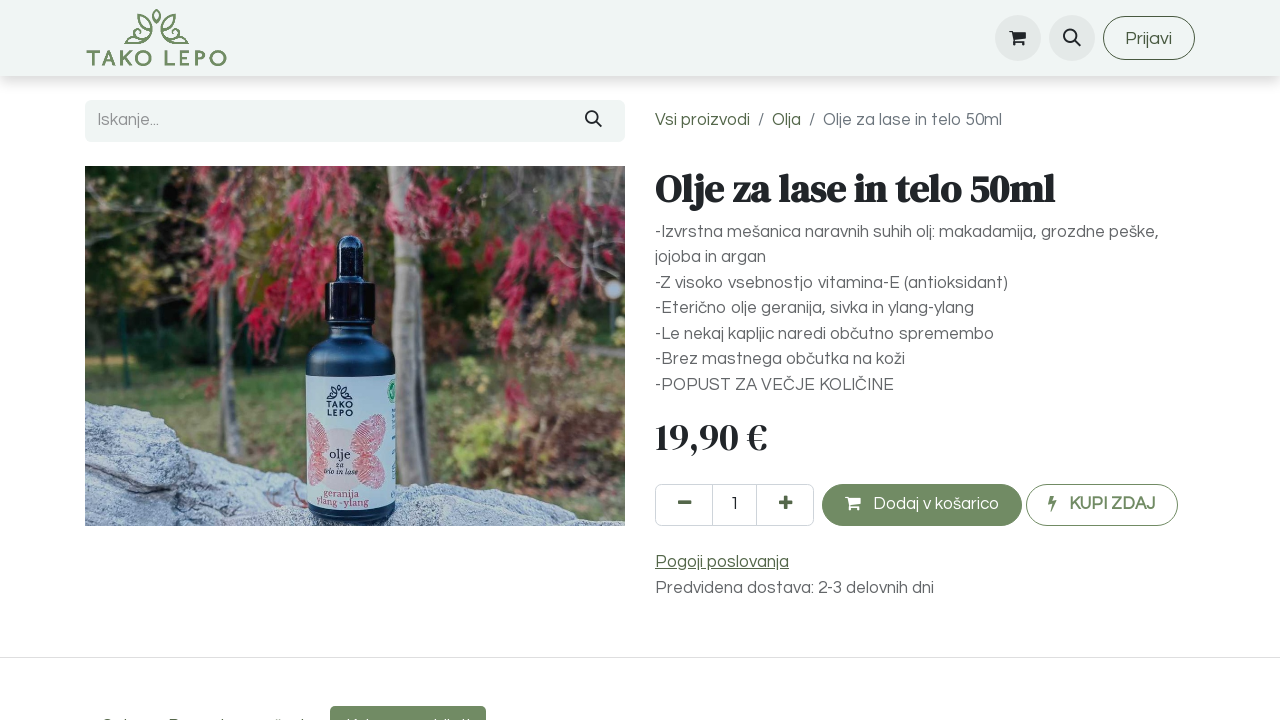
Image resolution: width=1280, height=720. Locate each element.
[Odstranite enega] (684, 505)
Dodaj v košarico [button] (922, 503)
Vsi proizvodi (702, 120)
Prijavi (1148, 38)
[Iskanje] (594, 121)
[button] (1072, 38)
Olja (786, 120)
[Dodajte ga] (785, 505)
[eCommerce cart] (1018, 38)
